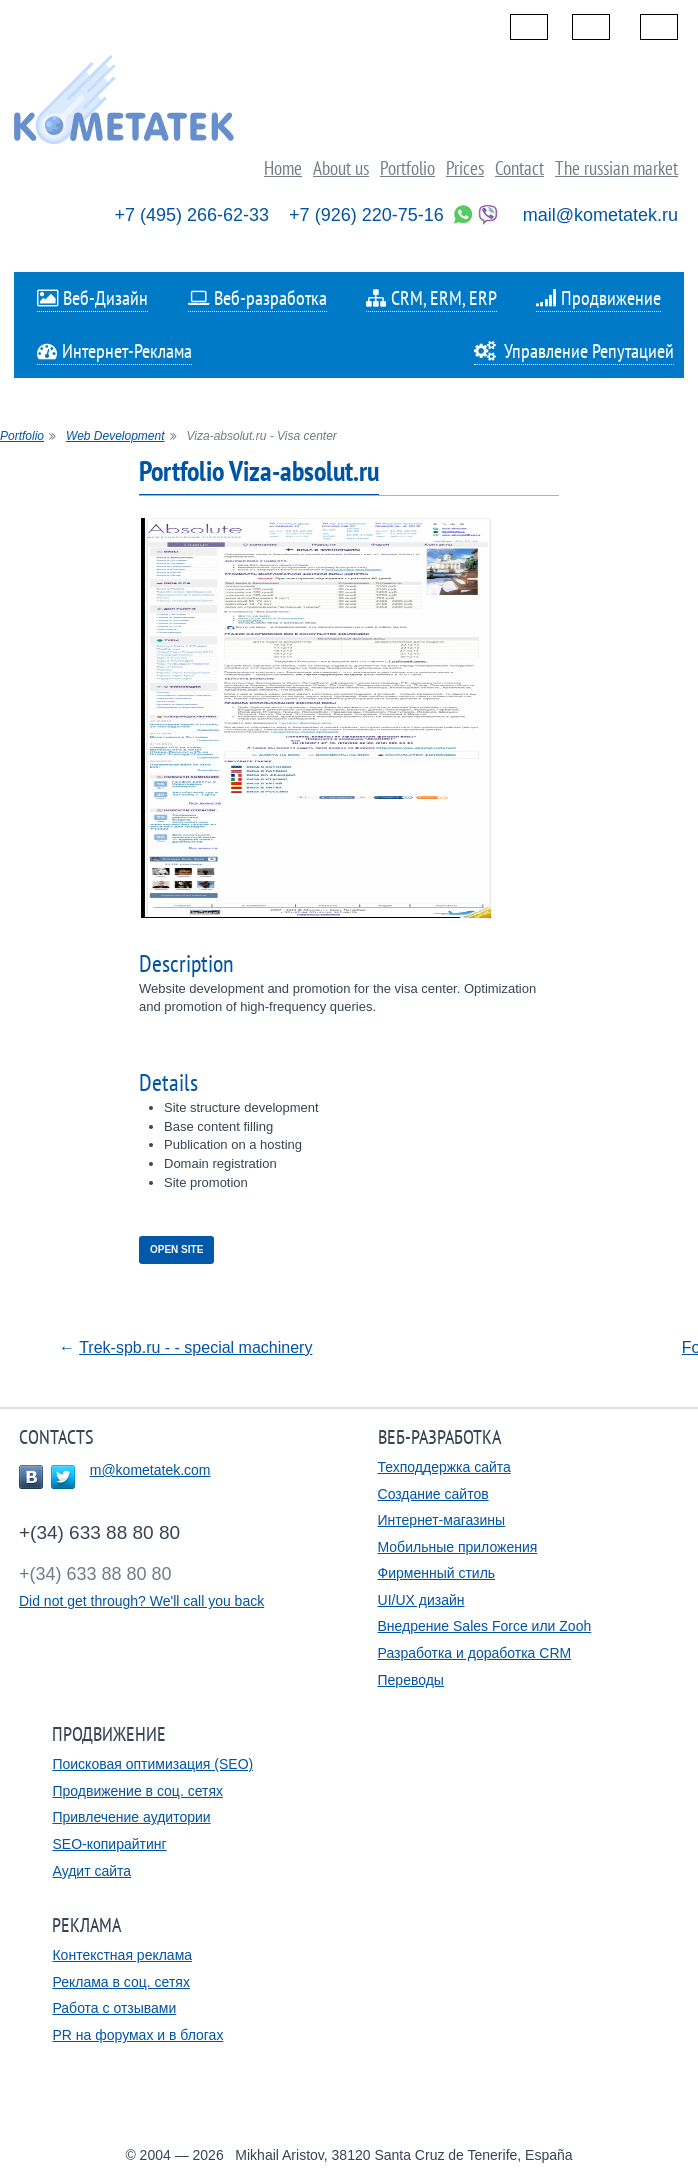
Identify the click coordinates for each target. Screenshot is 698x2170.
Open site (176, 1249)
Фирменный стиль (437, 1573)
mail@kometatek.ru (600, 215)
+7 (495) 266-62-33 (192, 215)
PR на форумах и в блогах (137, 2035)
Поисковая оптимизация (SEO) (152, 1764)
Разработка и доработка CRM (475, 1653)
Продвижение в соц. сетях (137, 1791)
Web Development (115, 436)
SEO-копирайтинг (109, 1844)
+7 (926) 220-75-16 (366, 215)
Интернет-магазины (442, 1520)
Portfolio (22, 436)
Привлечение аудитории (131, 1817)
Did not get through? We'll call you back (141, 1601)
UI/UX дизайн (421, 1600)
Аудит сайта (91, 1871)
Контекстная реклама (122, 1955)
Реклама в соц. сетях (120, 1982)
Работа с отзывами (114, 2008)
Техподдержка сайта (444, 1467)
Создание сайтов (433, 1494)
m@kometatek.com (150, 1470)
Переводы (411, 1680)
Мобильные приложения (458, 1547)
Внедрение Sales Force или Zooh (485, 1626)
